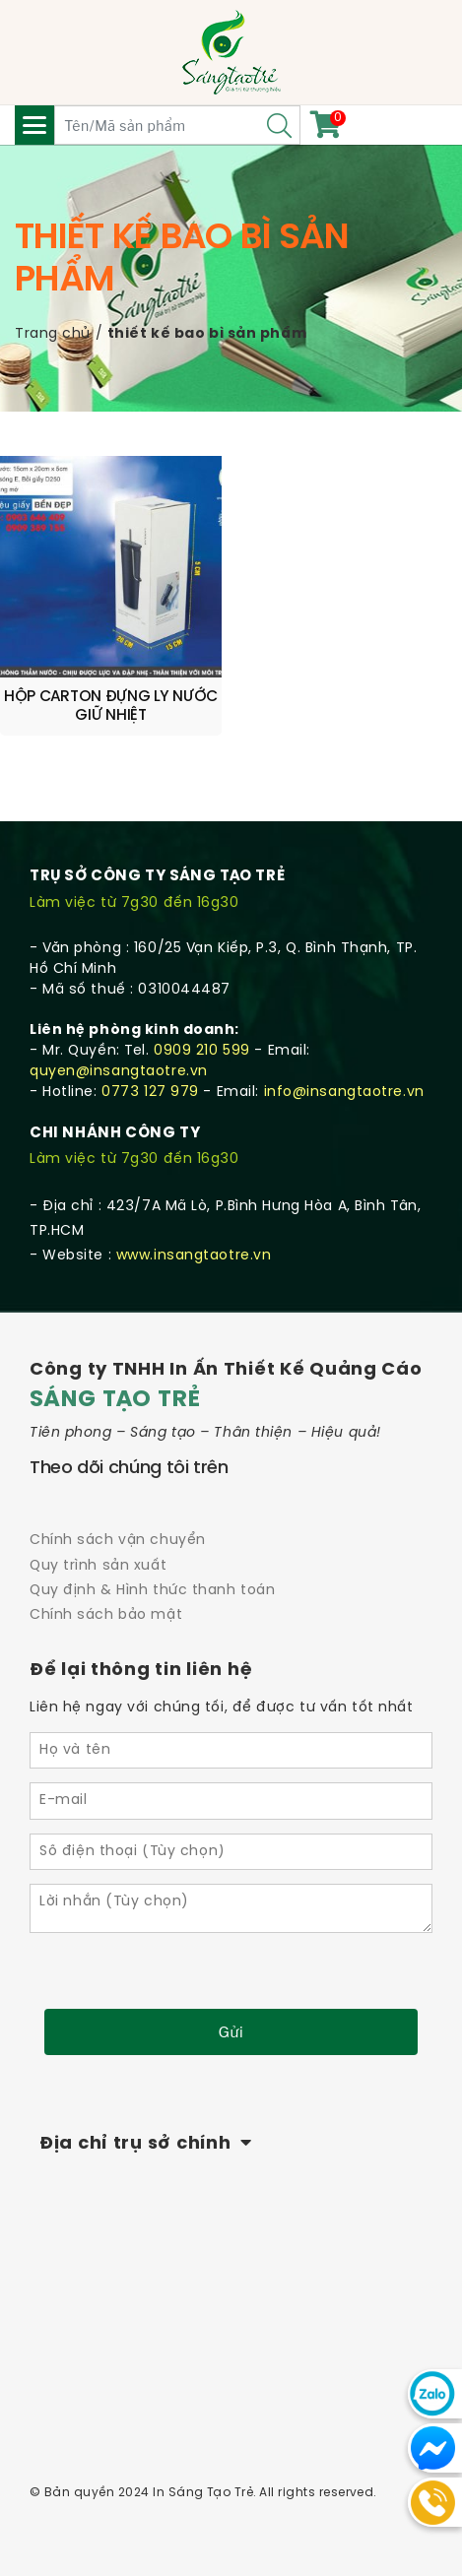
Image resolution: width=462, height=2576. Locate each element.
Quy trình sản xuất (98, 1566)
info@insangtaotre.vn (344, 1092)
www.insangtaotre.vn (194, 1256)
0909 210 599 (202, 1051)
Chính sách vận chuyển (118, 1540)
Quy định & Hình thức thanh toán (152, 1590)
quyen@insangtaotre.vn (119, 1071)
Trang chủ (53, 334)
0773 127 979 (150, 1092)
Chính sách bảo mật (106, 1615)
